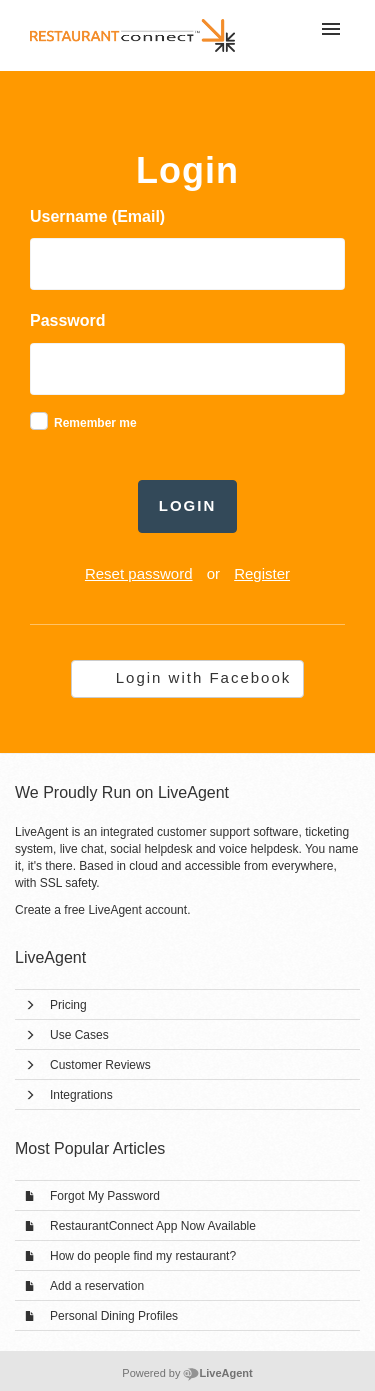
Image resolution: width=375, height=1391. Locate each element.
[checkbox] (39, 421)
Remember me (95, 423)
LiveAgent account (137, 910)
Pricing (68, 1005)
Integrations (81, 1095)
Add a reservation (97, 1286)
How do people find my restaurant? (143, 1256)
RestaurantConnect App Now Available (153, 1226)
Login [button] (188, 505)
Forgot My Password (105, 1196)
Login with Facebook (204, 677)
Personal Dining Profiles (114, 1316)
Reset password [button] (139, 573)
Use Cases (79, 1035)
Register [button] (262, 573)
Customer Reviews (100, 1065)
